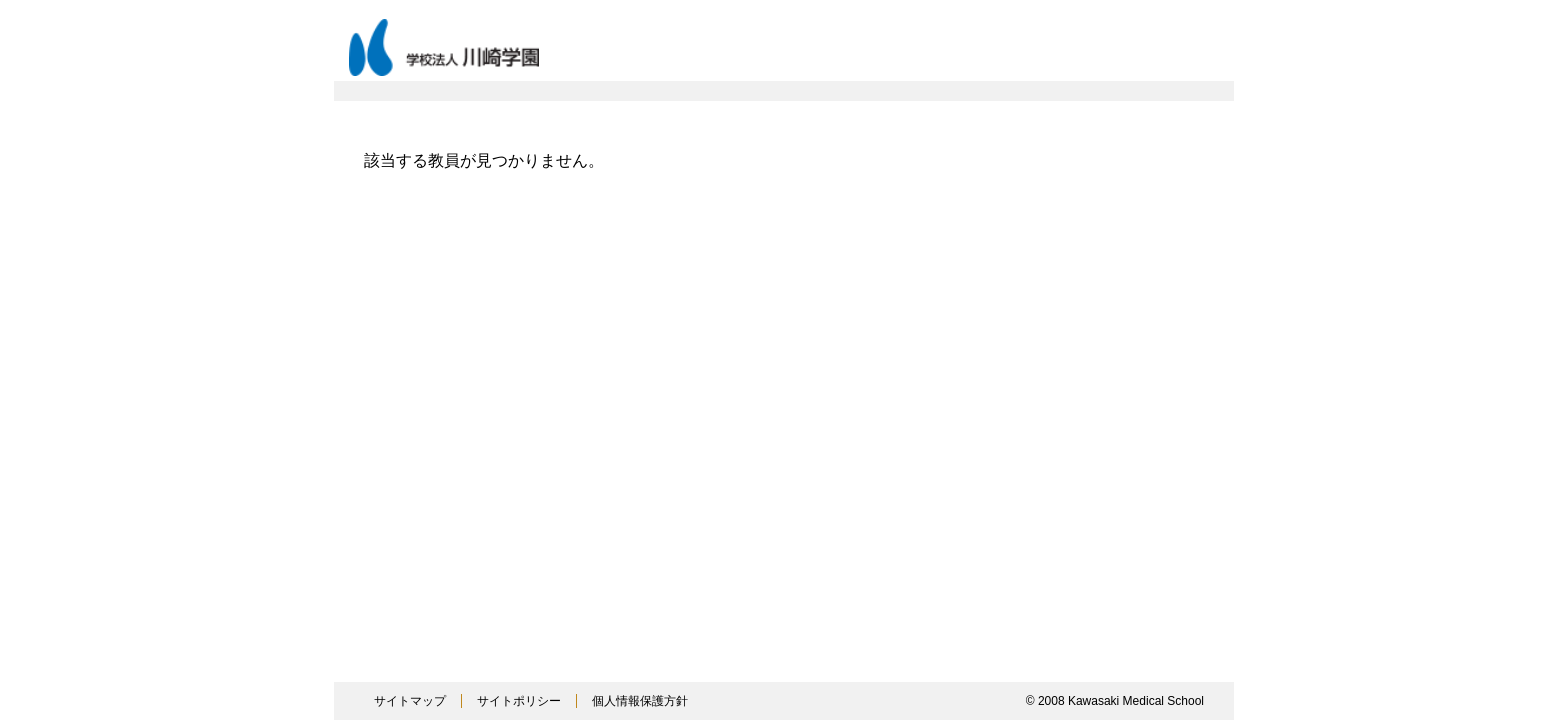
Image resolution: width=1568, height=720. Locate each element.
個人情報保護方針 (640, 701)
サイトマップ (410, 701)
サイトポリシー (519, 701)
